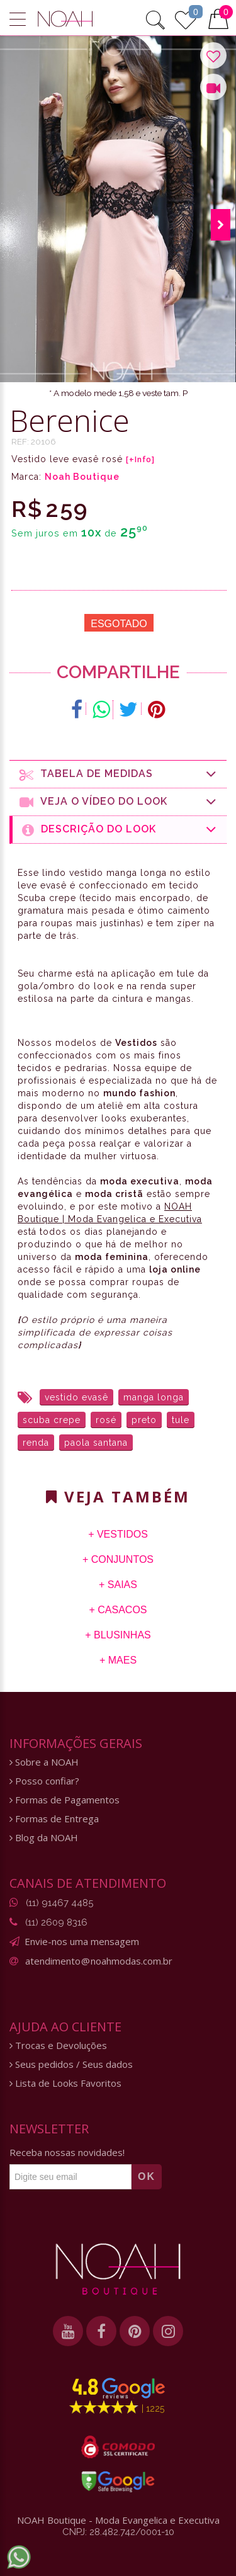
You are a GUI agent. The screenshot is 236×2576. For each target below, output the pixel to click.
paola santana (96, 1443)
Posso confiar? (44, 1781)
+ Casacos (118, 1609)
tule (180, 1420)
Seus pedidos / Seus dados (71, 2064)
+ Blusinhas (117, 1635)
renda (36, 1443)
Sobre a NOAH (44, 1762)
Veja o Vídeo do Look (118, 802)
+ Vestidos (118, 1534)
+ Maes (118, 1660)
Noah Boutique (82, 477)
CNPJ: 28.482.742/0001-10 (118, 2532)
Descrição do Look (119, 829)
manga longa (153, 1397)
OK (146, 2176)
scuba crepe (52, 1420)
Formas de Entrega (54, 1819)
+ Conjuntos (118, 1559)
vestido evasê (76, 1397)
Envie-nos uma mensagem (82, 1941)
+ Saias (118, 1584)
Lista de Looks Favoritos (65, 2083)
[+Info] (140, 459)
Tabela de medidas (118, 774)
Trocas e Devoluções (58, 2045)
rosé (106, 1420)
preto (144, 1420)
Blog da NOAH (43, 1838)
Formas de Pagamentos (64, 1800)
